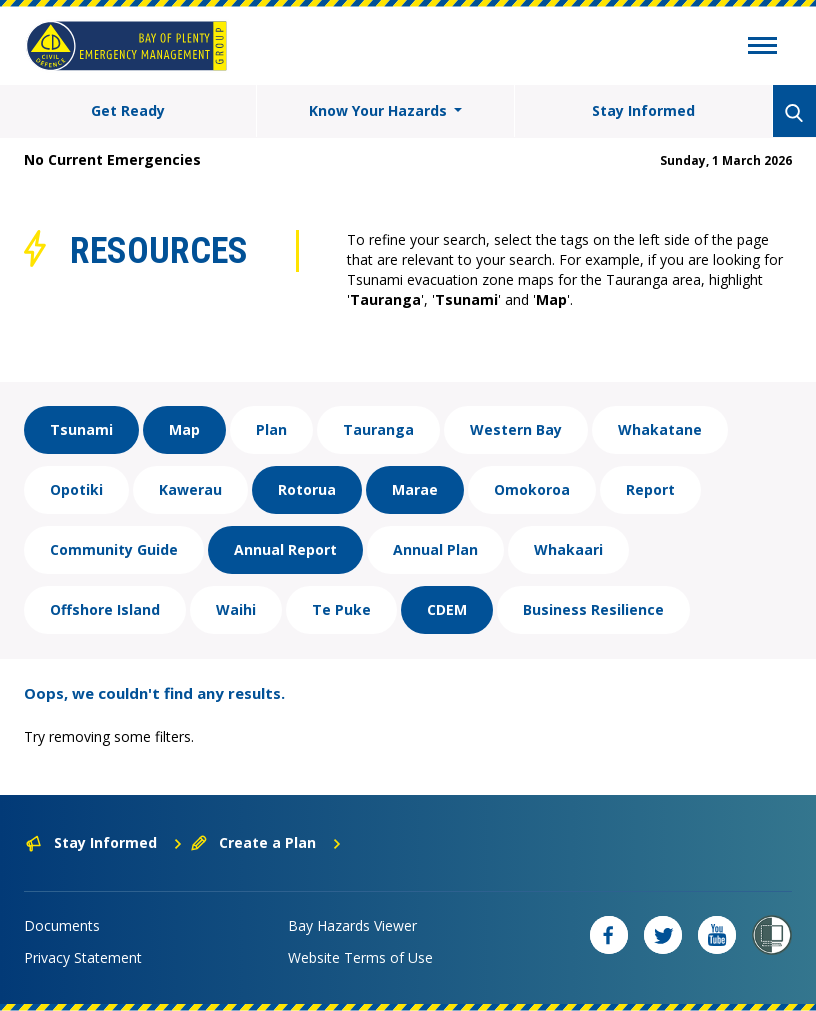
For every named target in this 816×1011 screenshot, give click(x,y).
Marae (415, 489)
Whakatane (660, 429)
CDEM (447, 609)
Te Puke (341, 609)
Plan (271, 429)
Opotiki (76, 489)
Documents (62, 925)
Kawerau (190, 489)
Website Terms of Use (360, 957)
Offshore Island (105, 609)
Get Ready (128, 110)
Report (650, 489)
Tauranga (378, 429)
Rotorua (307, 489)
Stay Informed (643, 110)
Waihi (236, 609)
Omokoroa (532, 489)
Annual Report (285, 549)
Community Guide (114, 549)
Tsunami (81, 429)
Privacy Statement (83, 957)
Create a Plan (266, 842)
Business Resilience (593, 609)
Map (184, 429)
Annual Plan (435, 549)
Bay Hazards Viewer (352, 925)
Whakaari (568, 549)
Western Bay (516, 429)
